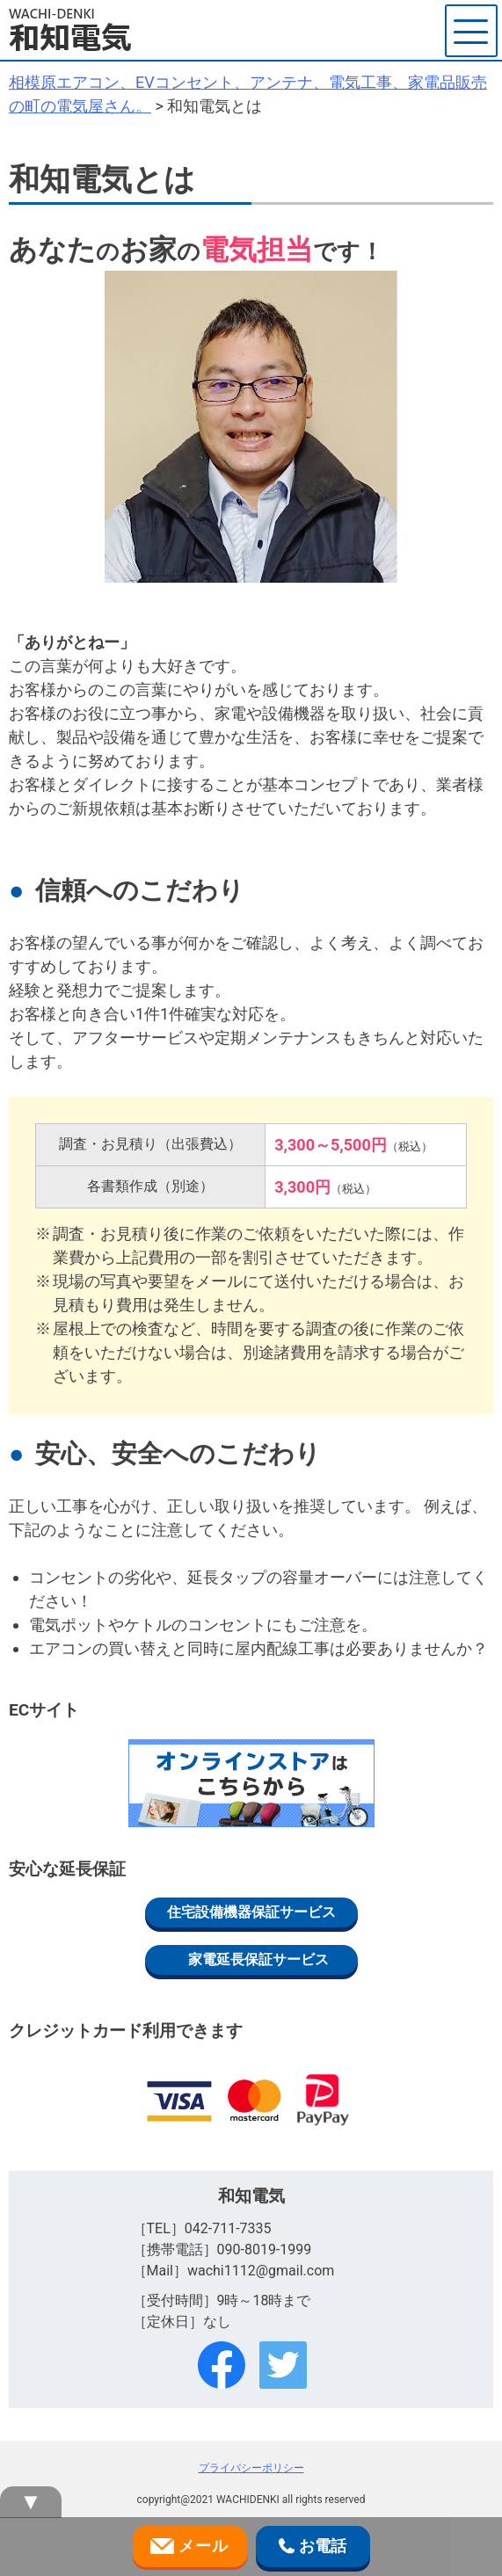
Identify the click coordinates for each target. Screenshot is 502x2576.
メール (189, 2547)
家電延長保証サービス (258, 1959)
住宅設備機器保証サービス (251, 1912)
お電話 (312, 2547)
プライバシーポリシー (251, 2468)
